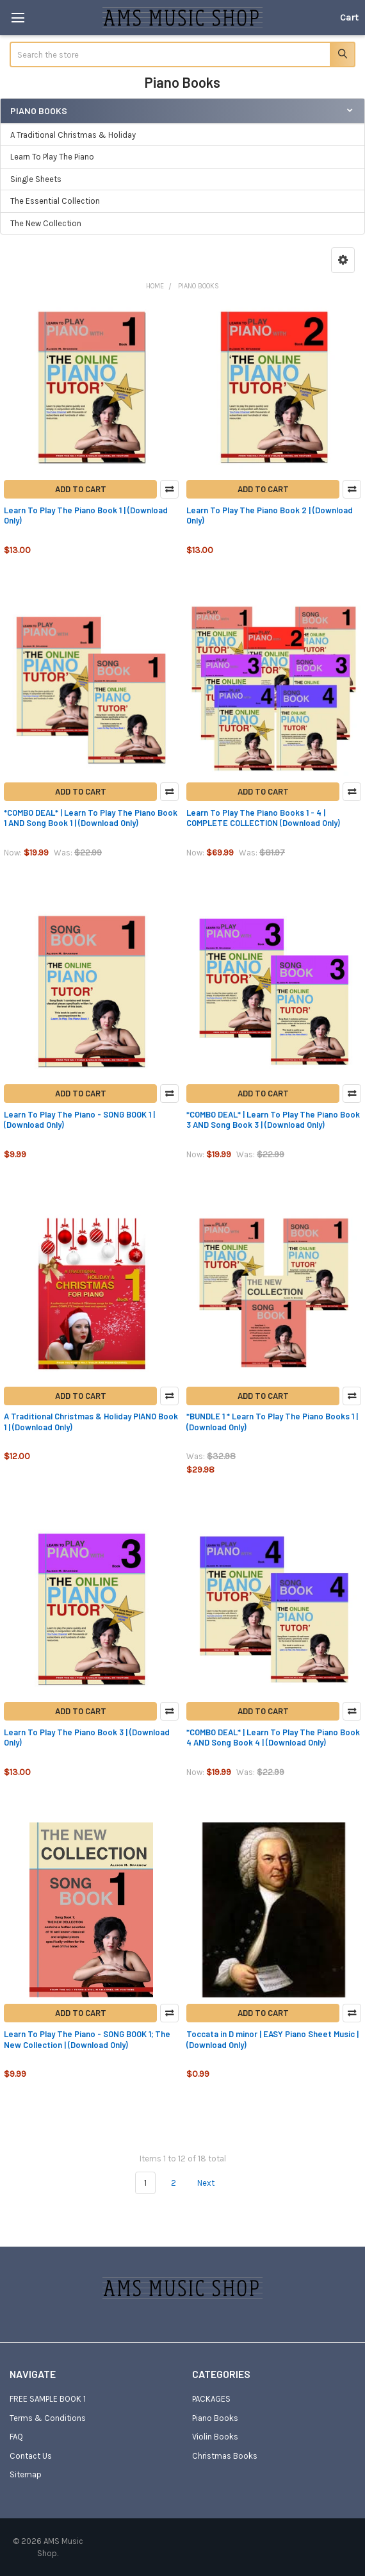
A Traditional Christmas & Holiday (73, 135)
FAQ (16, 2436)
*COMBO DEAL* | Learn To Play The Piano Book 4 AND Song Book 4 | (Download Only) (273, 1737)
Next (213, 2183)
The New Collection (45, 223)
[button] (343, 260)
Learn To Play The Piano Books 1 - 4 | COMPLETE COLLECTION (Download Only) (263, 817)
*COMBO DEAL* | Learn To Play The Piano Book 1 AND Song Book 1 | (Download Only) (90, 817)
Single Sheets (35, 179)
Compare (169, 489)
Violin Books (215, 2436)
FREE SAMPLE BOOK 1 (48, 2399)
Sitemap (26, 2474)
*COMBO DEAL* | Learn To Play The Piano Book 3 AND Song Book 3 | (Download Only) (273, 1119)
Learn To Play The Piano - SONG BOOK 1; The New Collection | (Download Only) (87, 2039)
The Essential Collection (55, 201)
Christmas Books (224, 2456)
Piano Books (215, 2418)
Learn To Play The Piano (52, 156)
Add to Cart (80, 489)
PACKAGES (211, 2399)
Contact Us (31, 2456)
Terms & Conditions (48, 2418)
